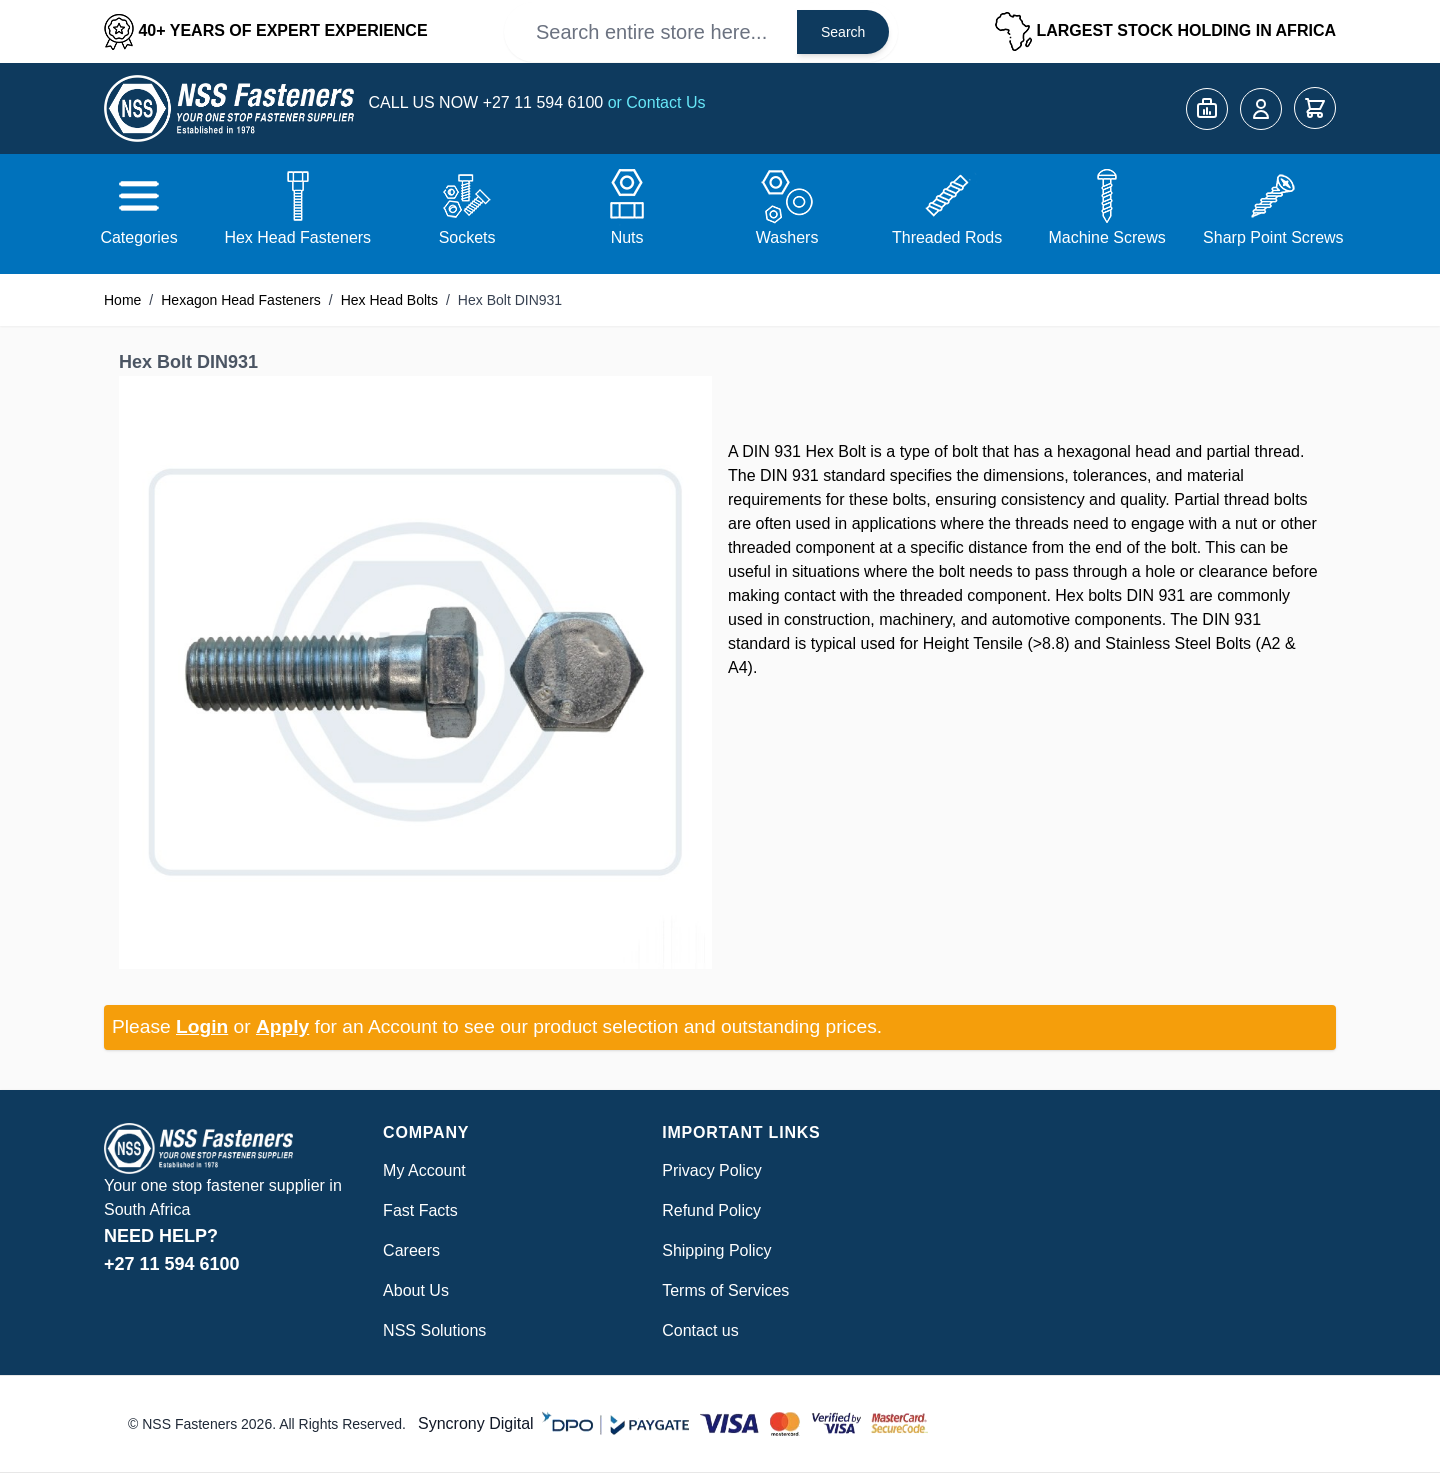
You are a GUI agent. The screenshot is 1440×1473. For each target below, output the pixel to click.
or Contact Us (657, 102)
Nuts (627, 237)
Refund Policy (711, 1210)
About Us (416, 1290)
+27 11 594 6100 (545, 102)
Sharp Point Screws (1273, 237)
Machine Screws (1106, 237)
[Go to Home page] (229, 108)
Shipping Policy (716, 1250)
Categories (138, 237)
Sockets (467, 237)
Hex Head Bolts (389, 300)
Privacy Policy (712, 1170)
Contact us (700, 1330)
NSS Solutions (434, 1330)
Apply (282, 1026)
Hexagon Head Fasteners (241, 300)
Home (122, 300)
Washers (787, 237)
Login (202, 1026)
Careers (411, 1250)
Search (843, 32)
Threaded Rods (947, 237)
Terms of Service (721, 1290)
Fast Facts (420, 1210)
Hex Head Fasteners (297, 237)
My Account (424, 1170)
